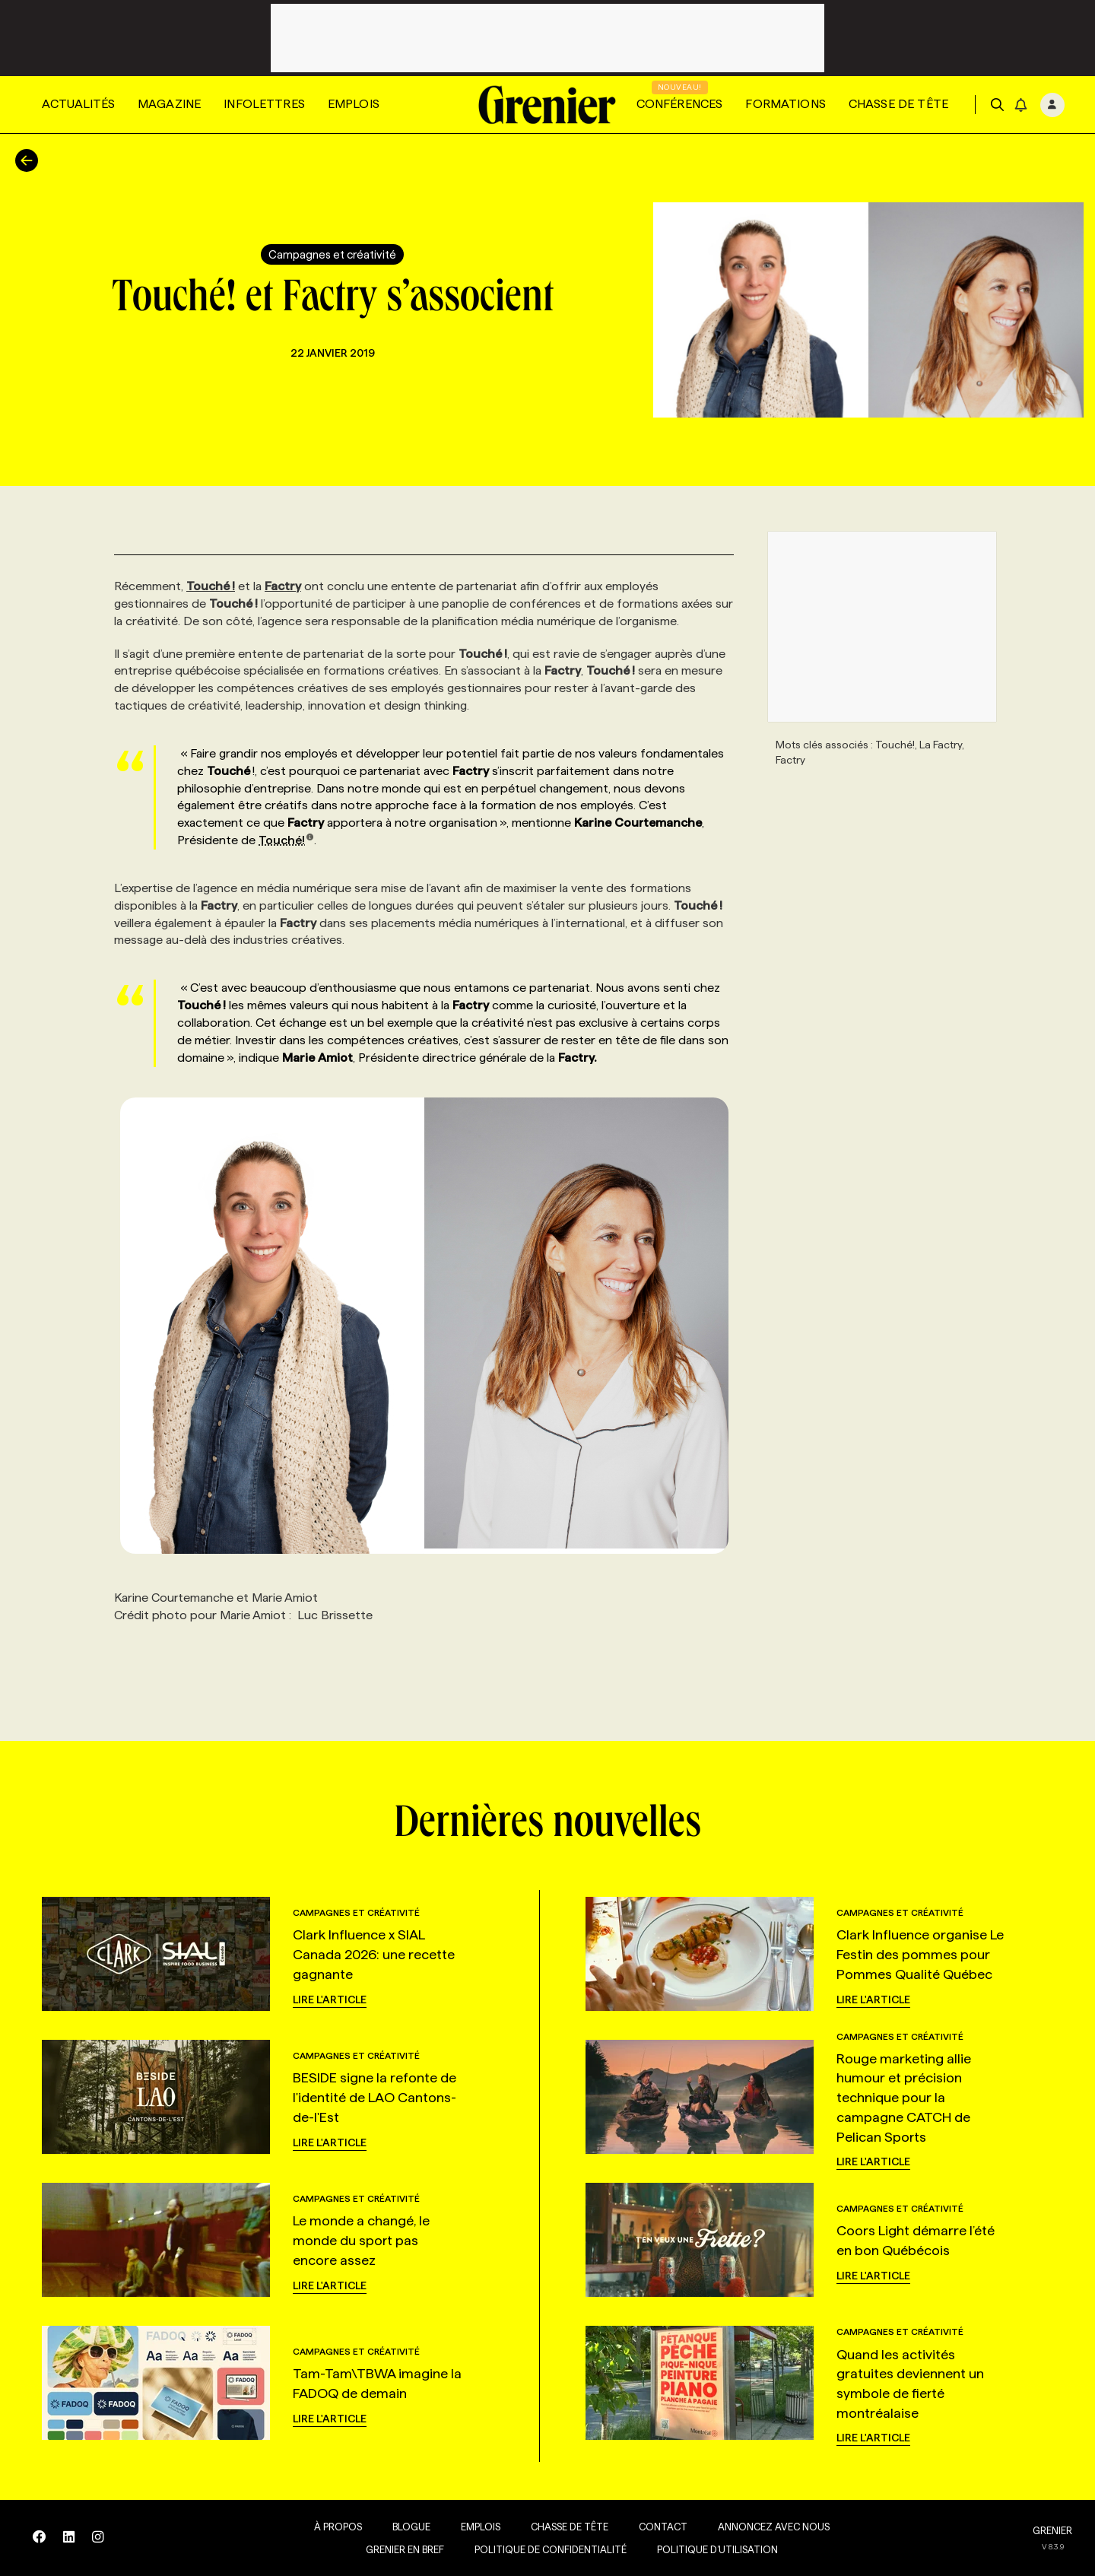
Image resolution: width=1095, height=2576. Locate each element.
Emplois (353, 103)
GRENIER (1052, 2530)
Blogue (400, 2526)
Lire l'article (330, 1999)
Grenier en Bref (393, 2549)
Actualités (78, 103)
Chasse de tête (898, 103)
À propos (327, 2526)
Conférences (679, 103)
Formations (785, 103)
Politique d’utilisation (706, 2549)
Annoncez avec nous (762, 2526)
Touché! (286, 840)
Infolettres (264, 103)
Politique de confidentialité (539, 2549)
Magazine (169, 103)
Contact (651, 2526)
